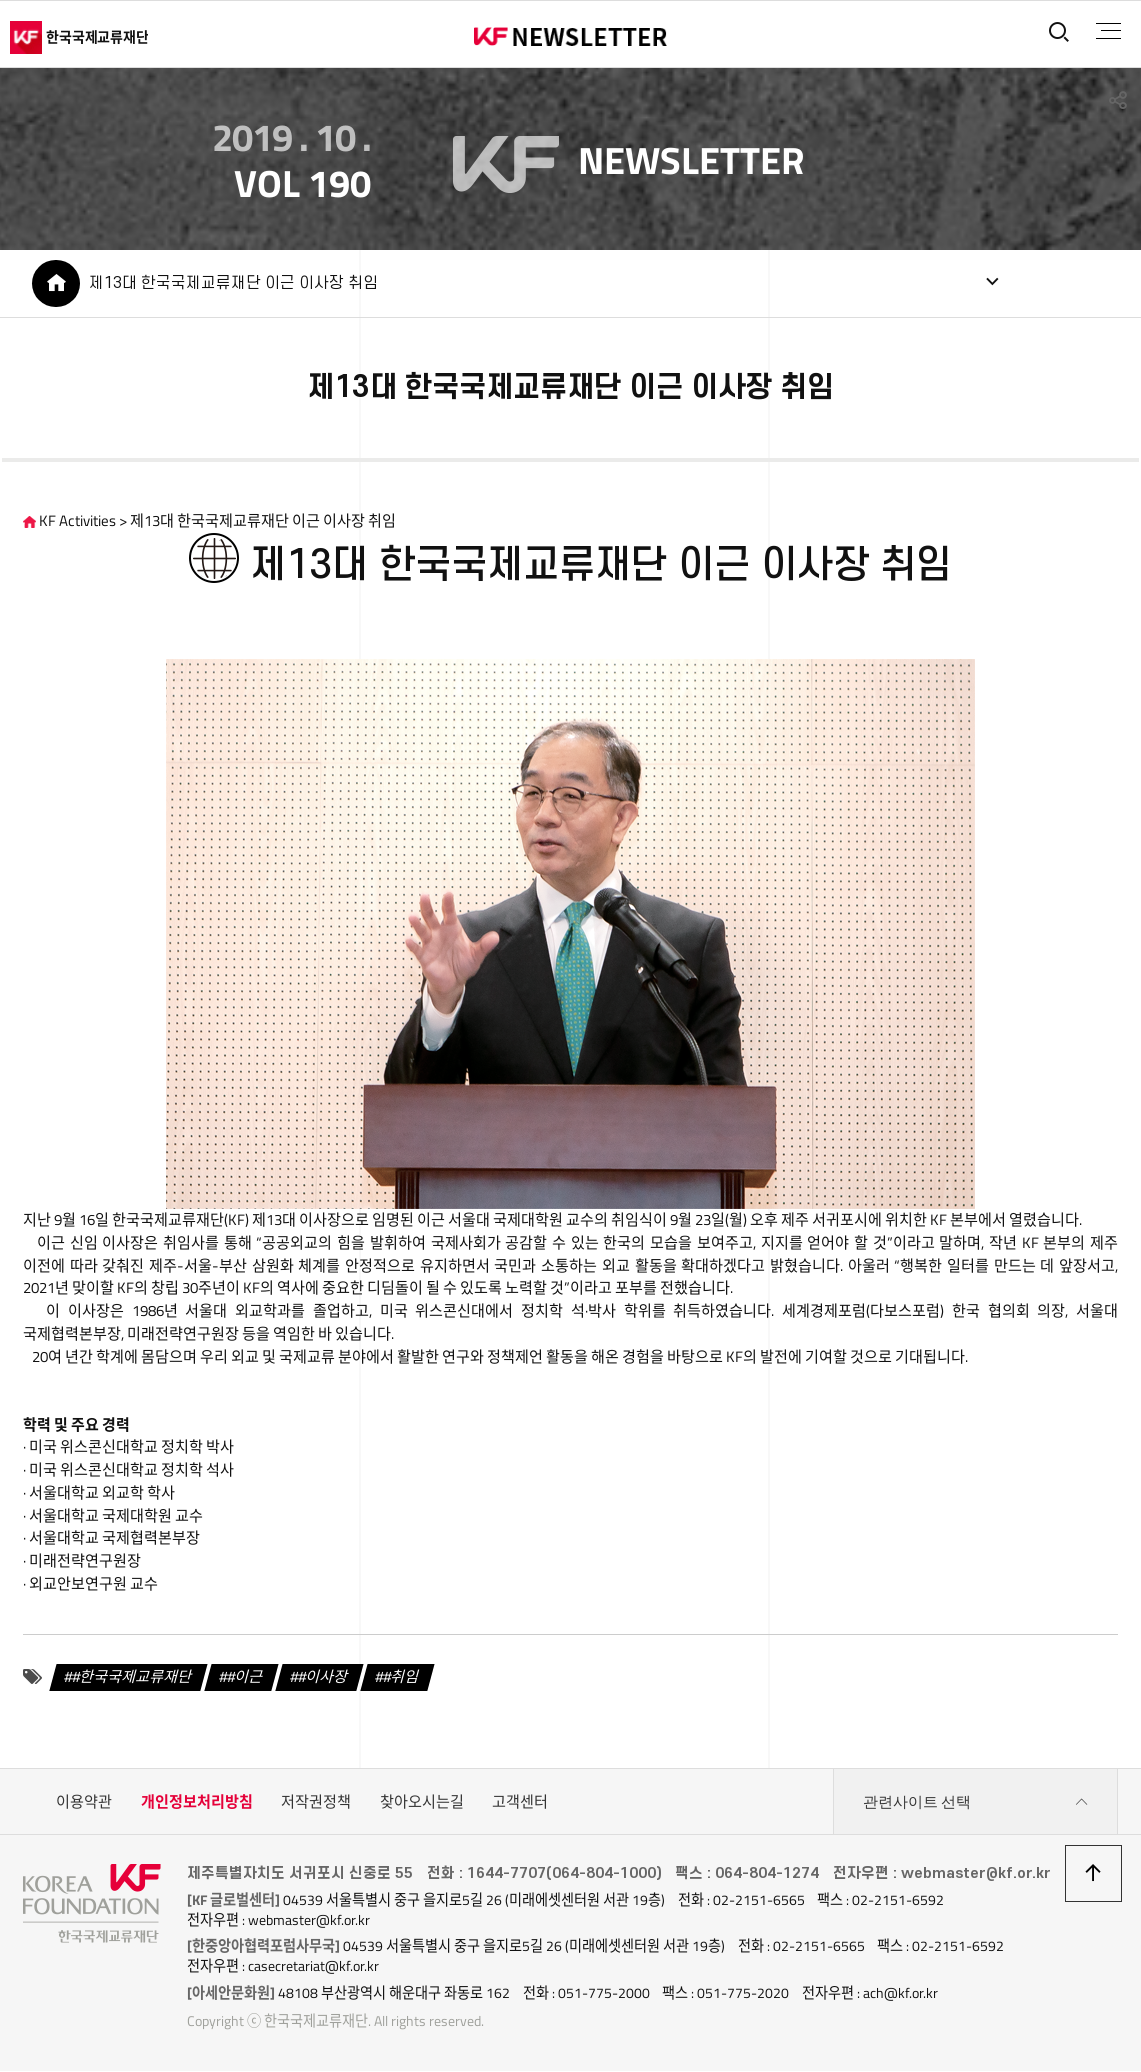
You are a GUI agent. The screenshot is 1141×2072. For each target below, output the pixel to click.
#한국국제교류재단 (133, 1678)
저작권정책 (316, 1803)
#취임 (401, 1678)
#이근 (246, 1678)
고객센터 (520, 1803)
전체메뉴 (1107, 31)
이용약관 (84, 1803)
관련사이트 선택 (976, 1804)
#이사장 (323, 1678)
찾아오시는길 (422, 1803)
